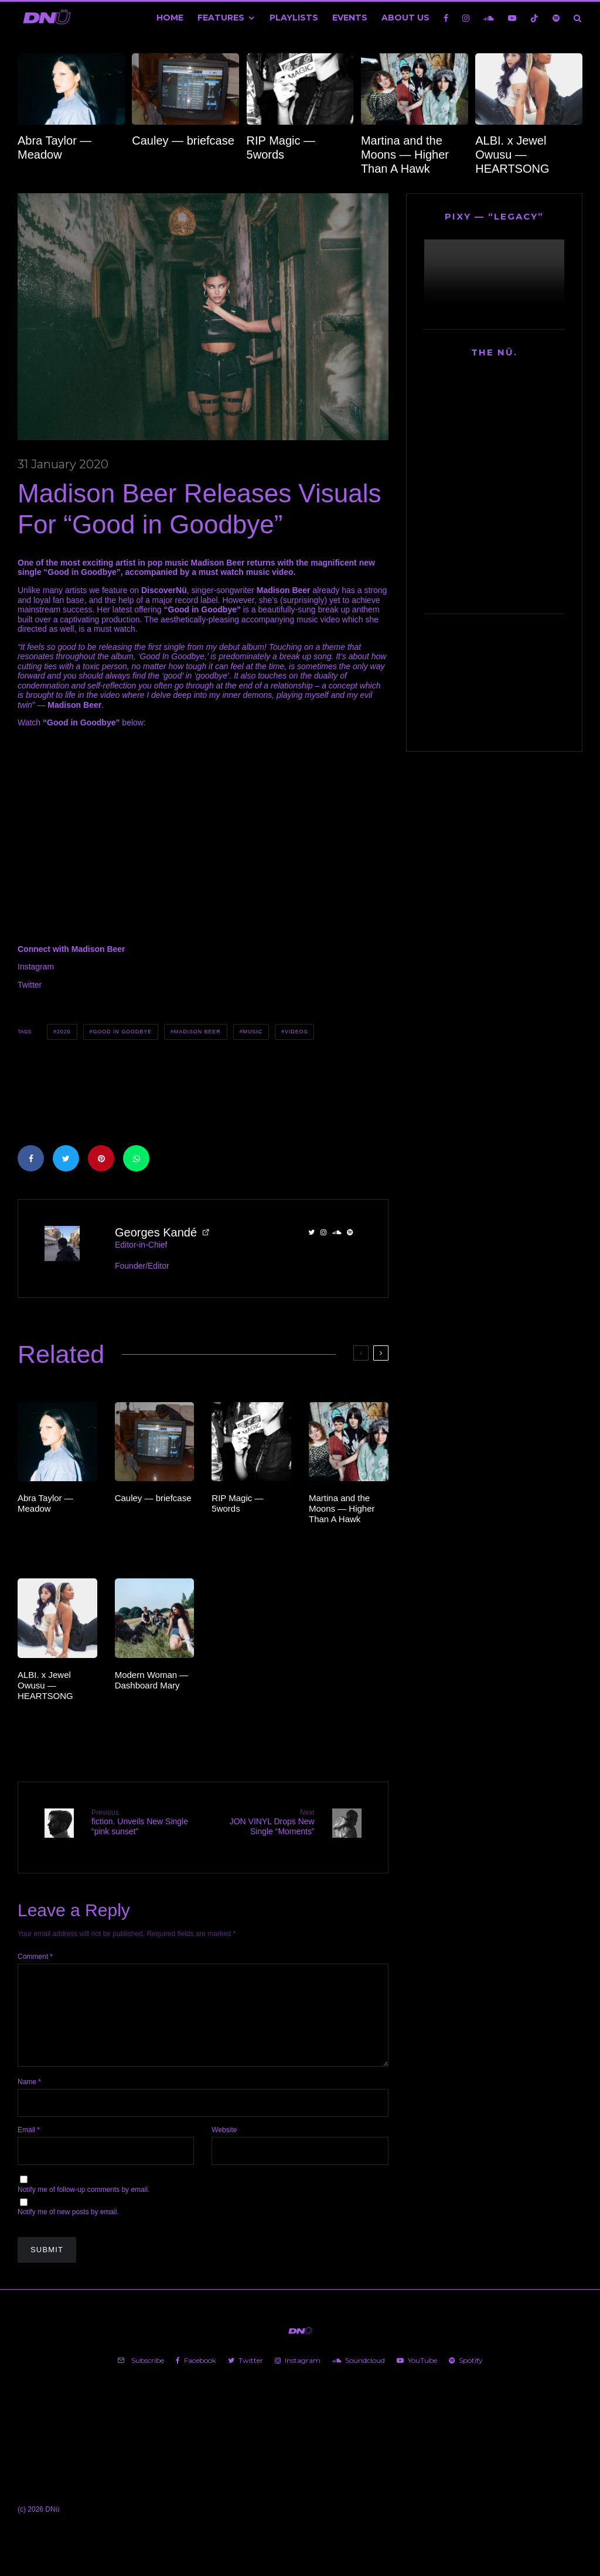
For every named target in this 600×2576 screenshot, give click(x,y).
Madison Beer (197, 1031)
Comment (35, 1948)
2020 (64, 1031)
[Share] (31, 1158)
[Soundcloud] (488, 18)
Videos (296, 1031)
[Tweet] (66, 1158)
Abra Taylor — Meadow (54, 147)
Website (224, 2140)
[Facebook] (446, 18)
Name (29, 2092)
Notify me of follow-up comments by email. (83, 2199)
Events (349, 17)
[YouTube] (512, 18)
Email (29, 2140)
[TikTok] (534, 18)
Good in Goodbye (122, 1031)
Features (220, 17)
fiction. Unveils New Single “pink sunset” (142, 1822)
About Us (405, 17)
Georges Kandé (156, 1232)
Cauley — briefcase (183, 140)
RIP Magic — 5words (281, 147)
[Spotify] (556, 18)
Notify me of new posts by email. (68, 2222)
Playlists (294, 17)
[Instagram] (465, 18)
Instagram (36, 966)
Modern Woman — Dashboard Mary (152, 1680)
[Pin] (101, 1158)
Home (169, 17)
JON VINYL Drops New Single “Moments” (263, 1822)
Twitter (30, 984)
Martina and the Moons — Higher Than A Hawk (405, 154)
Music (253, 1031)
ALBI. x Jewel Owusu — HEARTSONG (512, 154)
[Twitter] (245, 2370)
